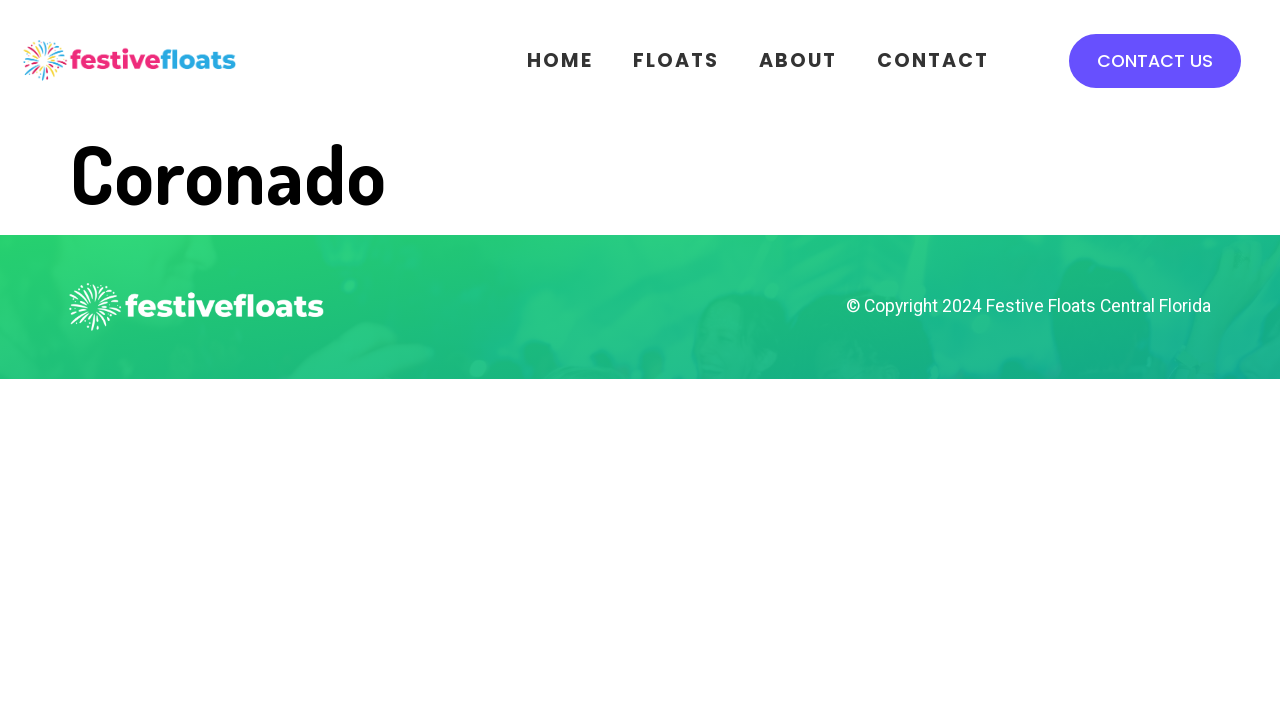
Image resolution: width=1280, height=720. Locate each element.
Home (560, 60)
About (798, 60)
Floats (676, 60)
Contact (933, 60)
